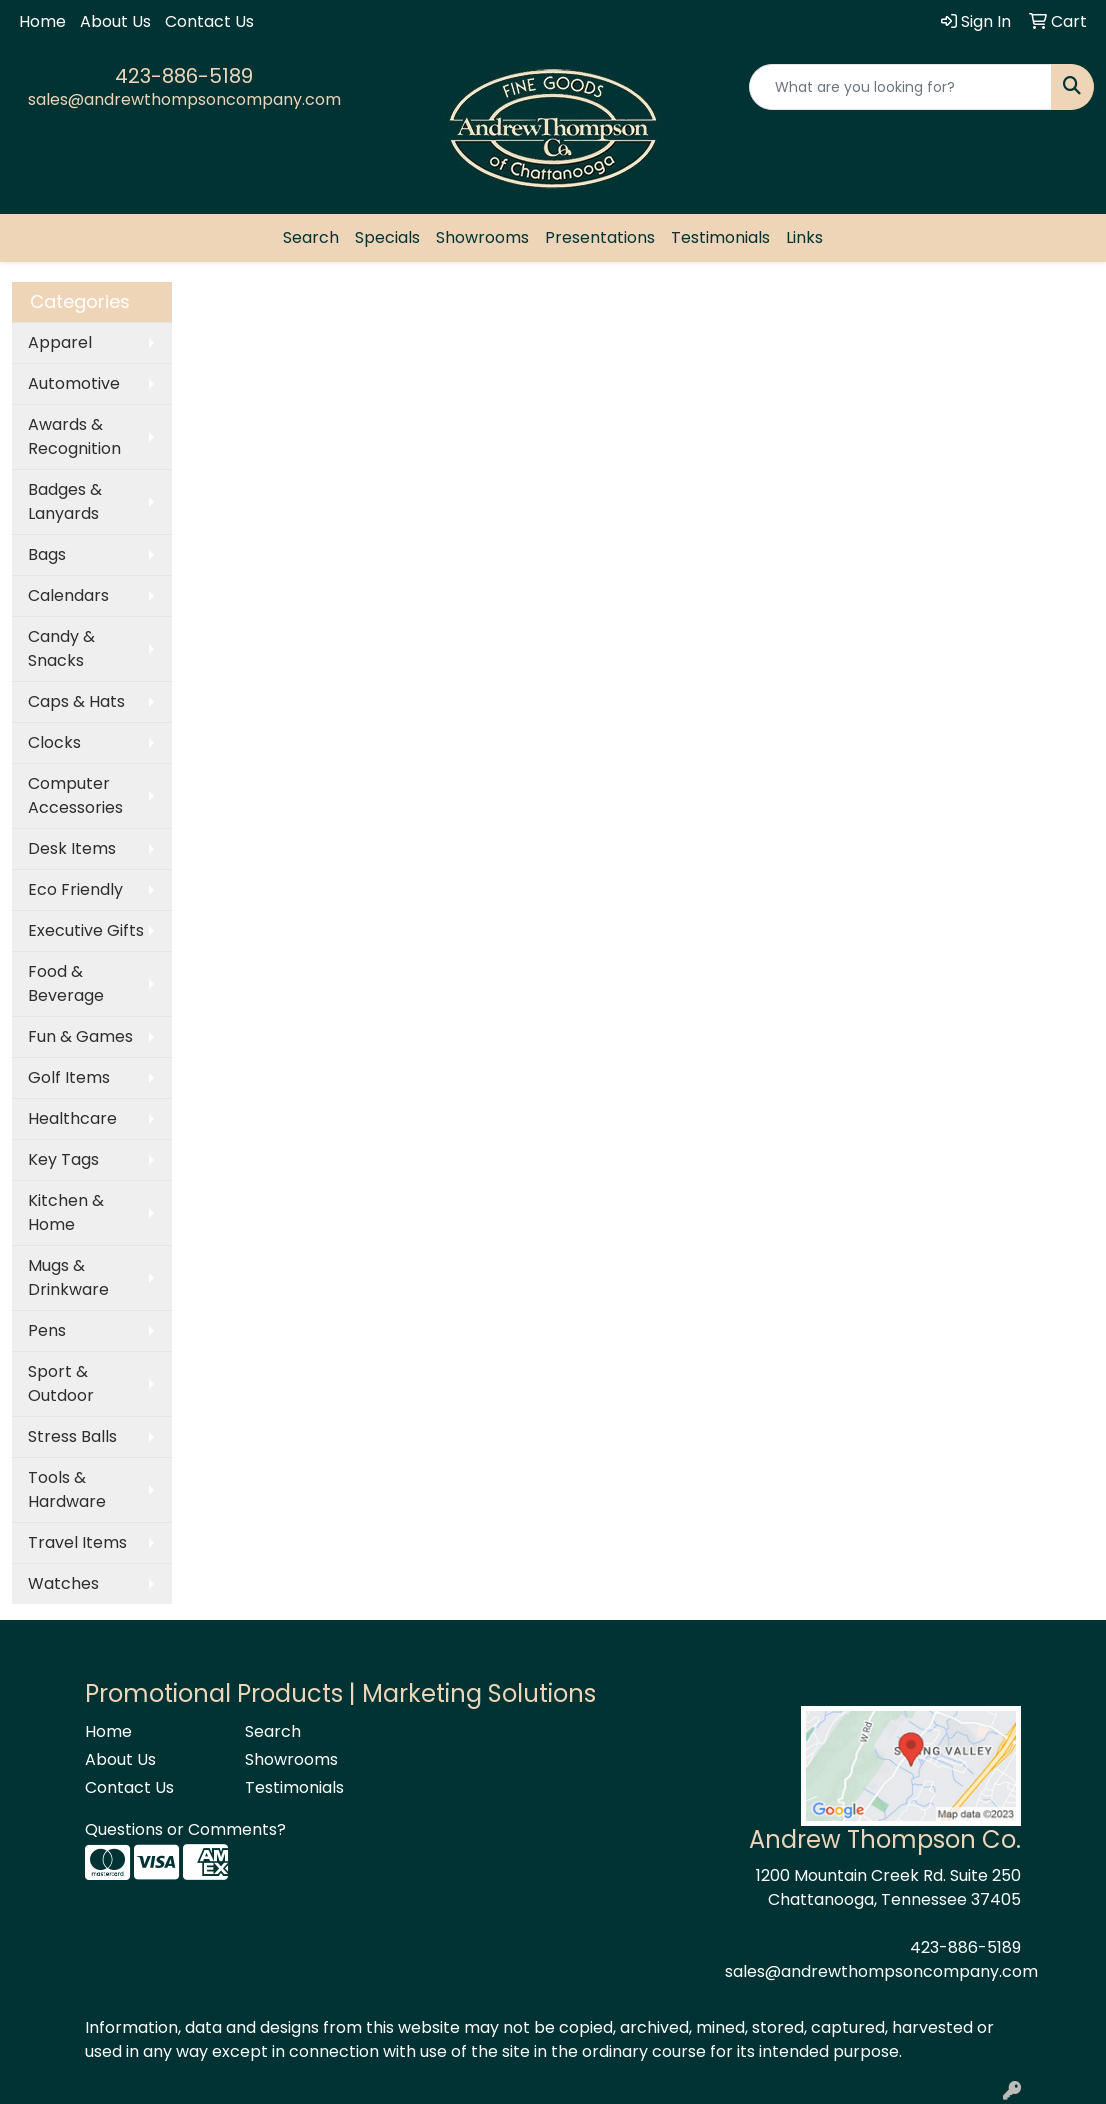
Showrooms (482, 237)
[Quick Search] (900, 87)
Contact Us (209, 21)
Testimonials (720, 237)
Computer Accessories (75, 795)
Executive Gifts (86, 930)
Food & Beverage (66, 983)
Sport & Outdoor (61, 1383)
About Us (115, 21)
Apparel (60, 342)
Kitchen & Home (66, 1212)
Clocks (54, 742)
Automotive (74, 383)
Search (311, 237)
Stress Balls (72, 1436)
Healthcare (72, 1118)
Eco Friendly (75, 889)
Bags (47, 554)
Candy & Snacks (61, 648)
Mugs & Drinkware (68, 1277)
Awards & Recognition (74, 436)
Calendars (68, 595)
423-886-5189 (184, 76)
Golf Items (69, 1077)
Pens (47, 1330)
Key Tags (63, 1159)
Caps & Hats (76, 701)
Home (42, 21)
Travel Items (77, 1542)
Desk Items (72, 848)
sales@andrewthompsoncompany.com (184, 99)
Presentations (600, 237)
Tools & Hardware (67, 1489)
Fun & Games (80, 1036)
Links (804, 237)
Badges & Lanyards (65, 501)
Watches (63, 1583)
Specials (387, 237)
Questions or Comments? (185, 1829)
